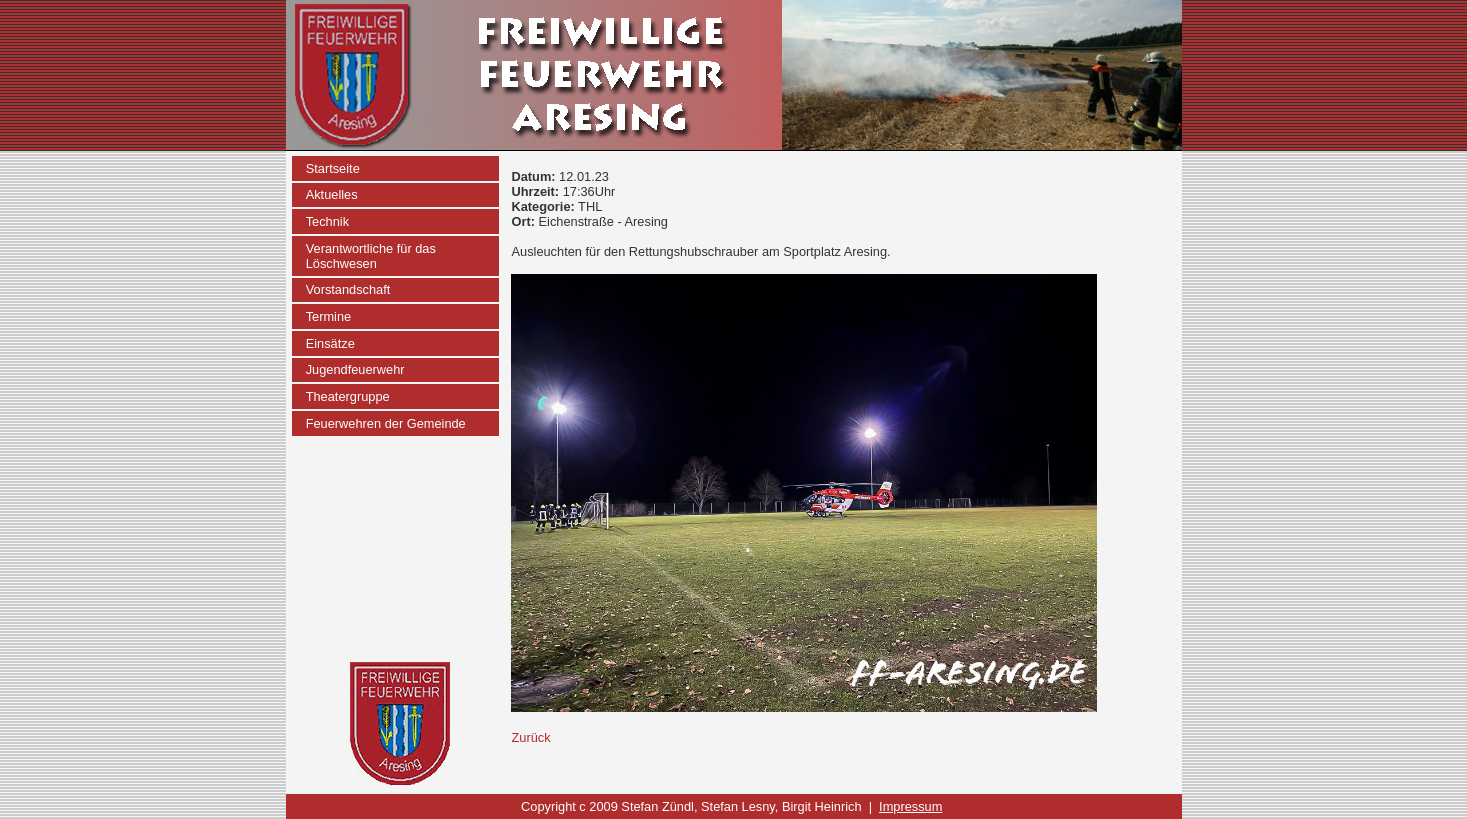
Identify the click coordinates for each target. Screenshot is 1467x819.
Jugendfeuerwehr (355, 369)
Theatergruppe (348, 396)
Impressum (910, 806)
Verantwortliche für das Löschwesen (371, 256)
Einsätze (330, 343)
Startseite (333, 168)
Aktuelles (332, 194)
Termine (329, 316)
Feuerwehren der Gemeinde (386, 423)
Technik (327, 221)
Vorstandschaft (348, 289)
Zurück (530, 737)
